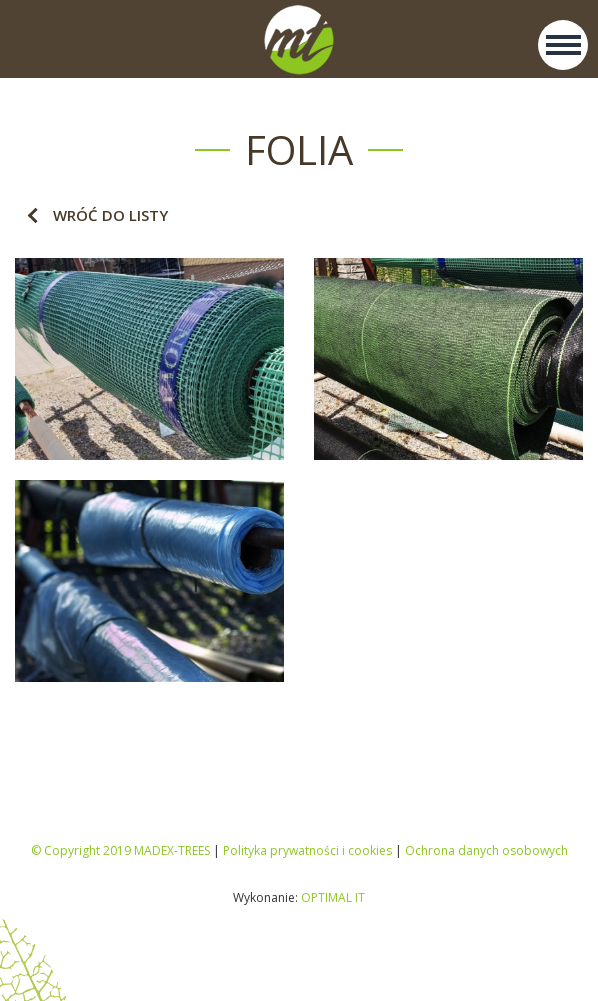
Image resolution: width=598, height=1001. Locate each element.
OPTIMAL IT (333, 897)
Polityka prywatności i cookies (307, 850)
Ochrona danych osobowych (486, 850)
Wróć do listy (110, 215)
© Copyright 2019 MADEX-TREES (120, 850)
